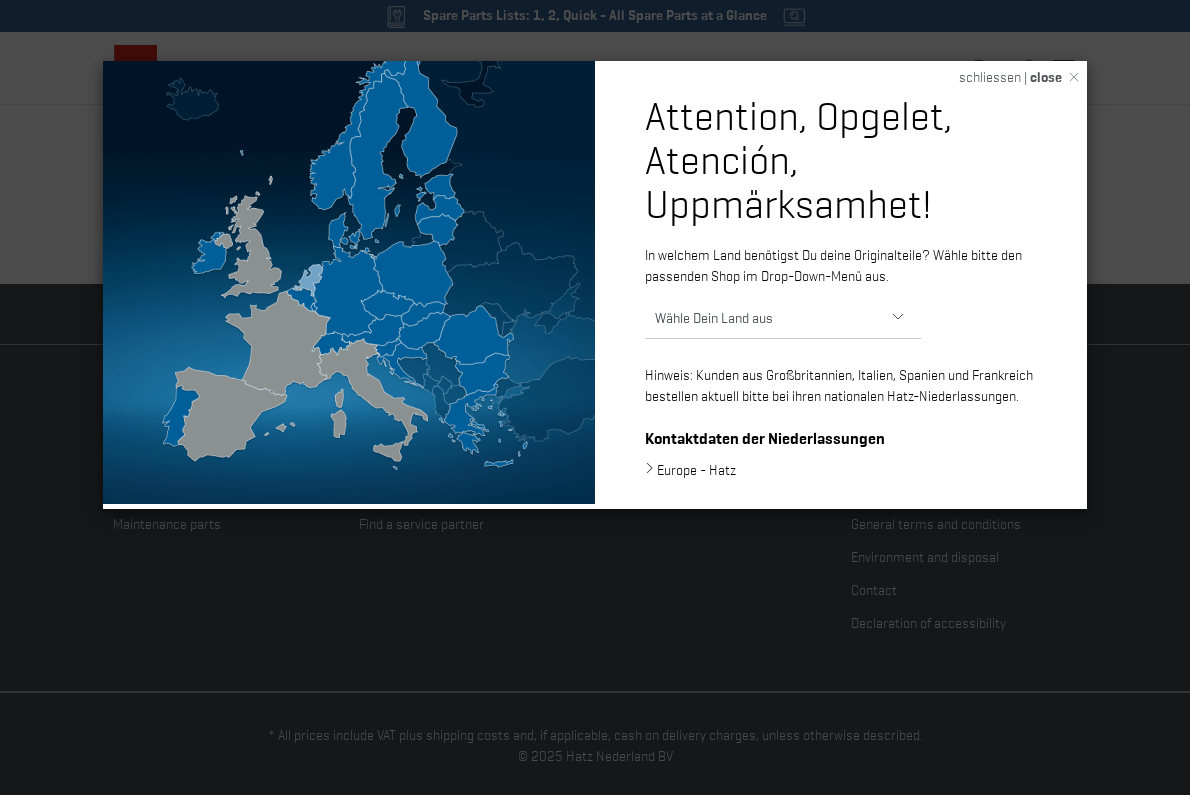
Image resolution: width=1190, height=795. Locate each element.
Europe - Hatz (696, 469)
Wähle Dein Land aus (714, 316)
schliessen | (1010, 76)
